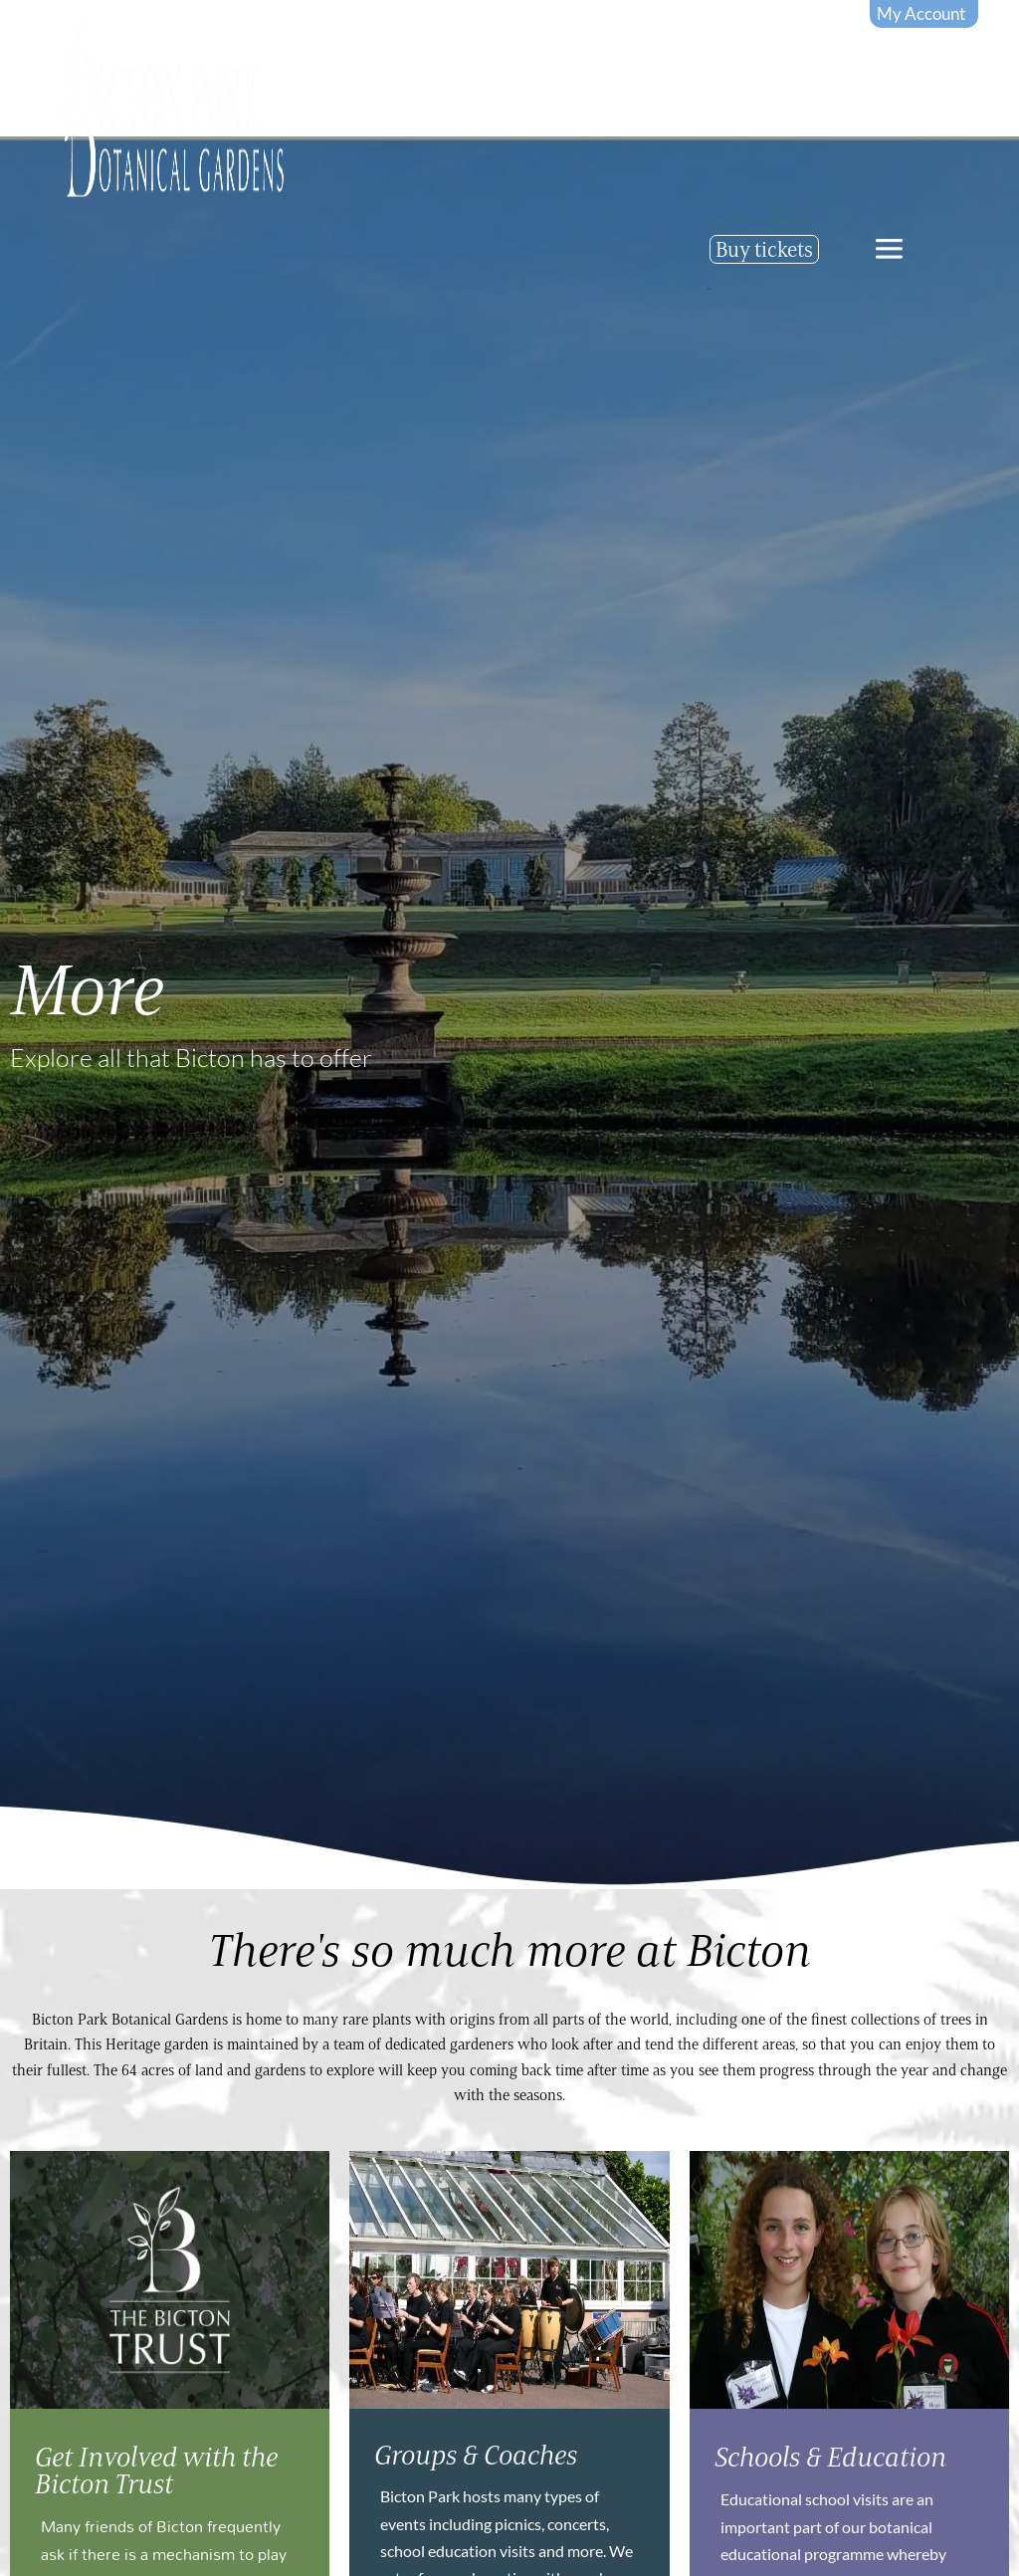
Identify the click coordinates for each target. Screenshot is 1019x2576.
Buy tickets (764, 249)
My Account (921, 13)
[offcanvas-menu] (889, 249)
